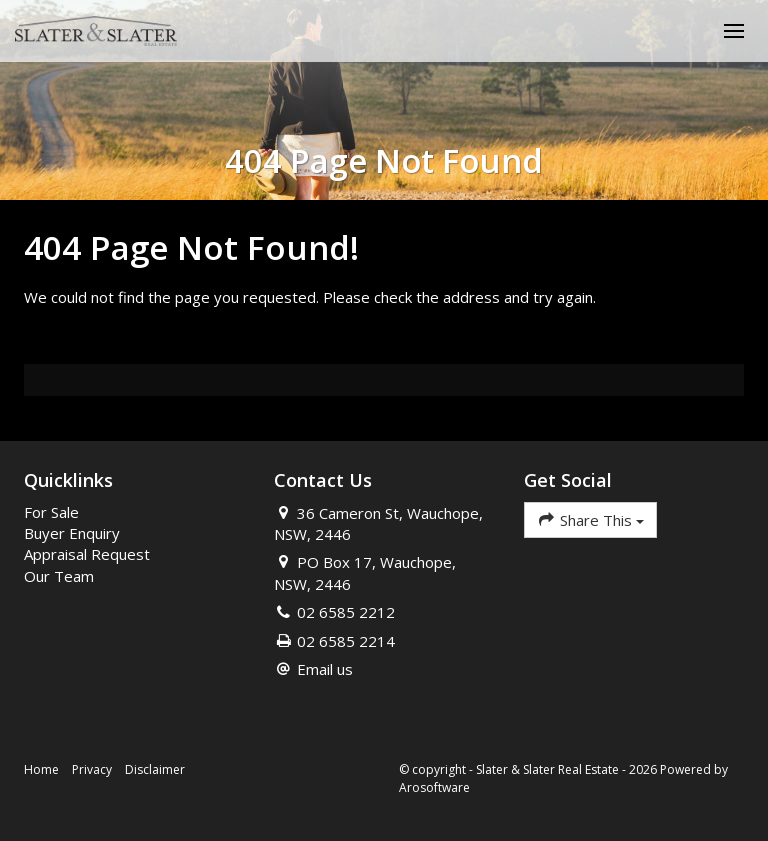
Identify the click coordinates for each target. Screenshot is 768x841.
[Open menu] (734, 31)
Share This (590, 519)
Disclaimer (155, 769)
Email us (325, 669)
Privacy (92, 769)
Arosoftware (434, 787)
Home (41, 769)
